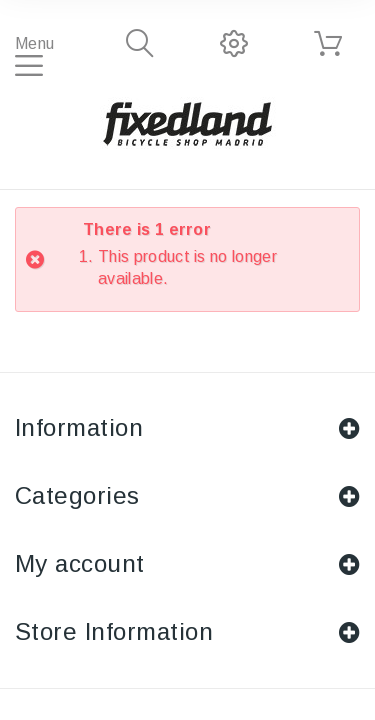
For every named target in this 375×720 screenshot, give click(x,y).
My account (80, 563)
